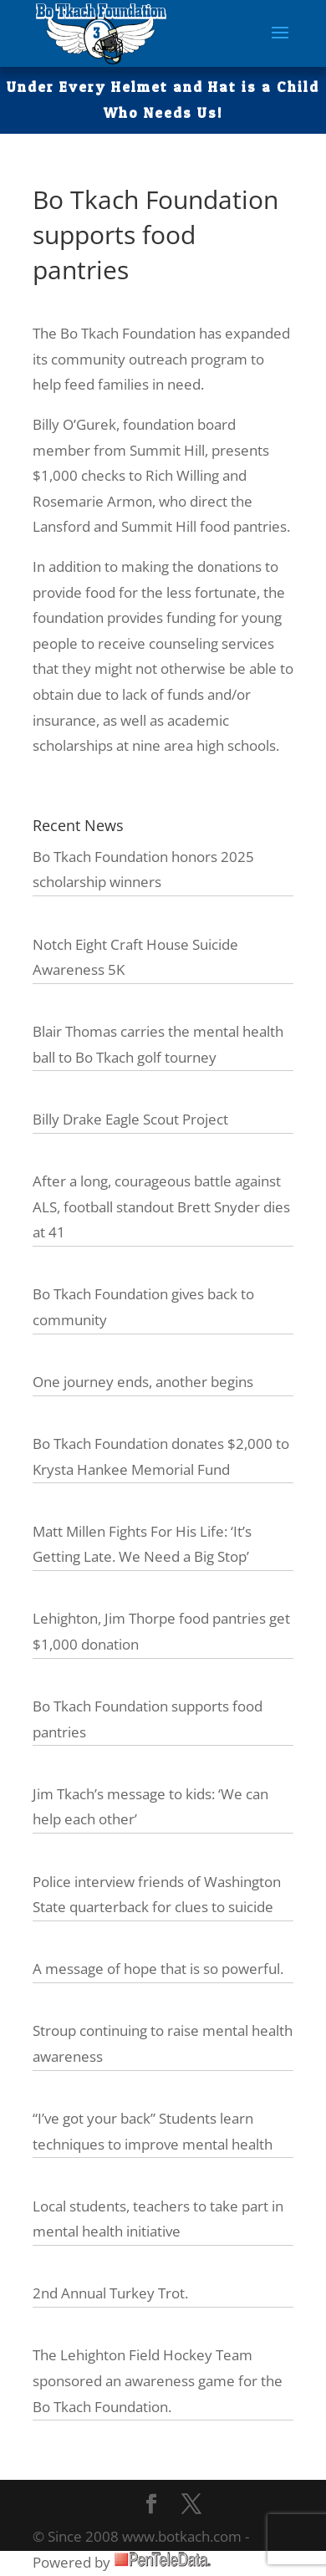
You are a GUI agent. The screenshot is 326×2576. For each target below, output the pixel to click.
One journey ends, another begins (143, 1381)
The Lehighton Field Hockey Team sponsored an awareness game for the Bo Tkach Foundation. (158, 2380)
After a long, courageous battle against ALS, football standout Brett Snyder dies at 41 (161, 1206)
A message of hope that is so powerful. (158, 1968)
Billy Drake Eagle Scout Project (130, 1119)
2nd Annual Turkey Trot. (110, 2293)
